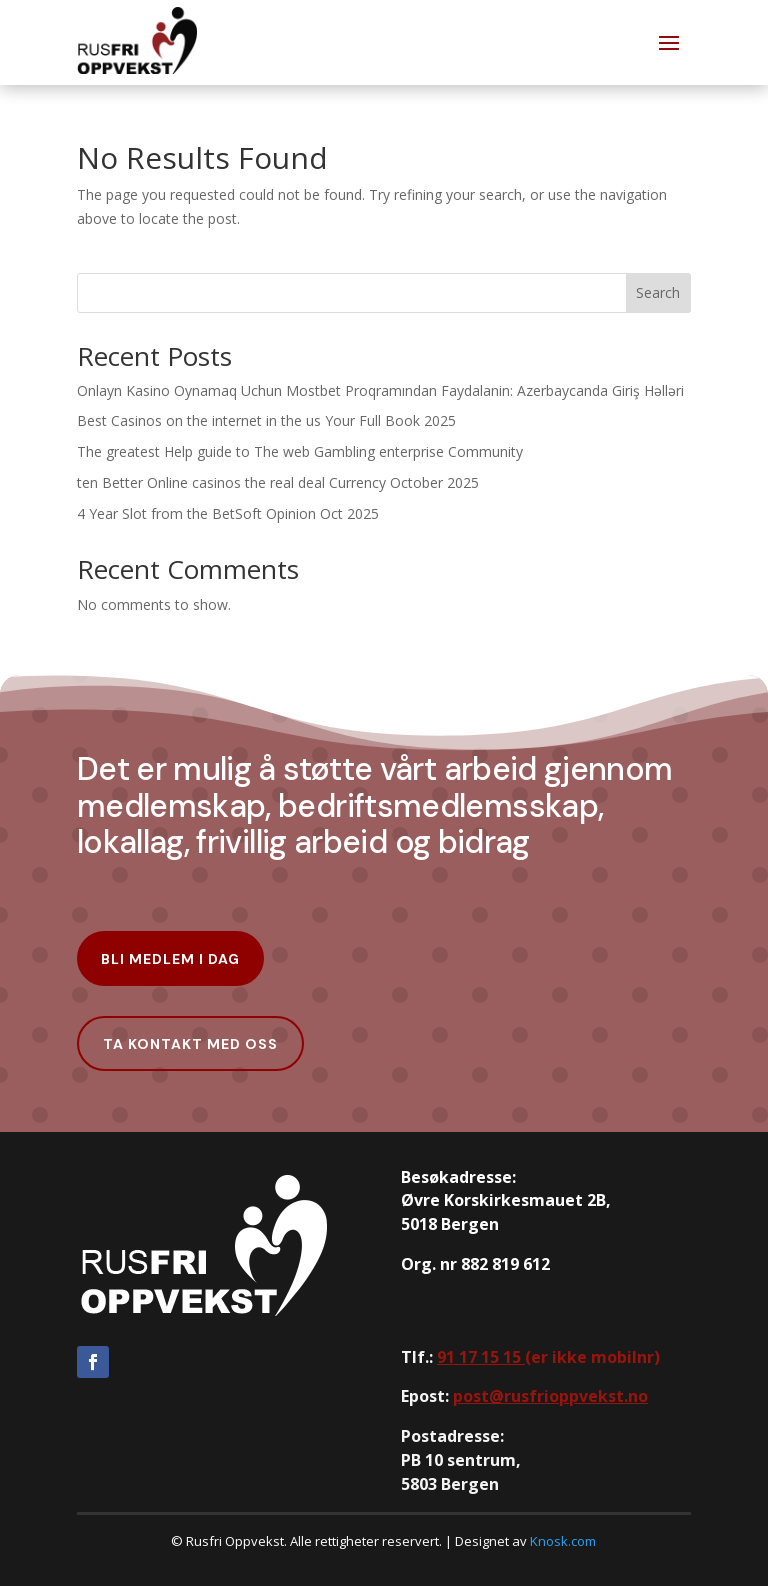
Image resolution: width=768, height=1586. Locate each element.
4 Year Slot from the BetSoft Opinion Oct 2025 (228, 513)
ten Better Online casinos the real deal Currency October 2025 (278, 482)
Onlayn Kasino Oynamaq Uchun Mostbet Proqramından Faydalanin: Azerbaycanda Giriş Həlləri (380, 390)
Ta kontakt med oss (190, 1044)
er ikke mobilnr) (548, 1357)
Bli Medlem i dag (170, 959)
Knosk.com (563, 1541)
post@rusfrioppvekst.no (550, 1396)
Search (658, 292)
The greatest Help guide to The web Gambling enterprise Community (300, 451)
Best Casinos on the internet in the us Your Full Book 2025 (266, 420)
